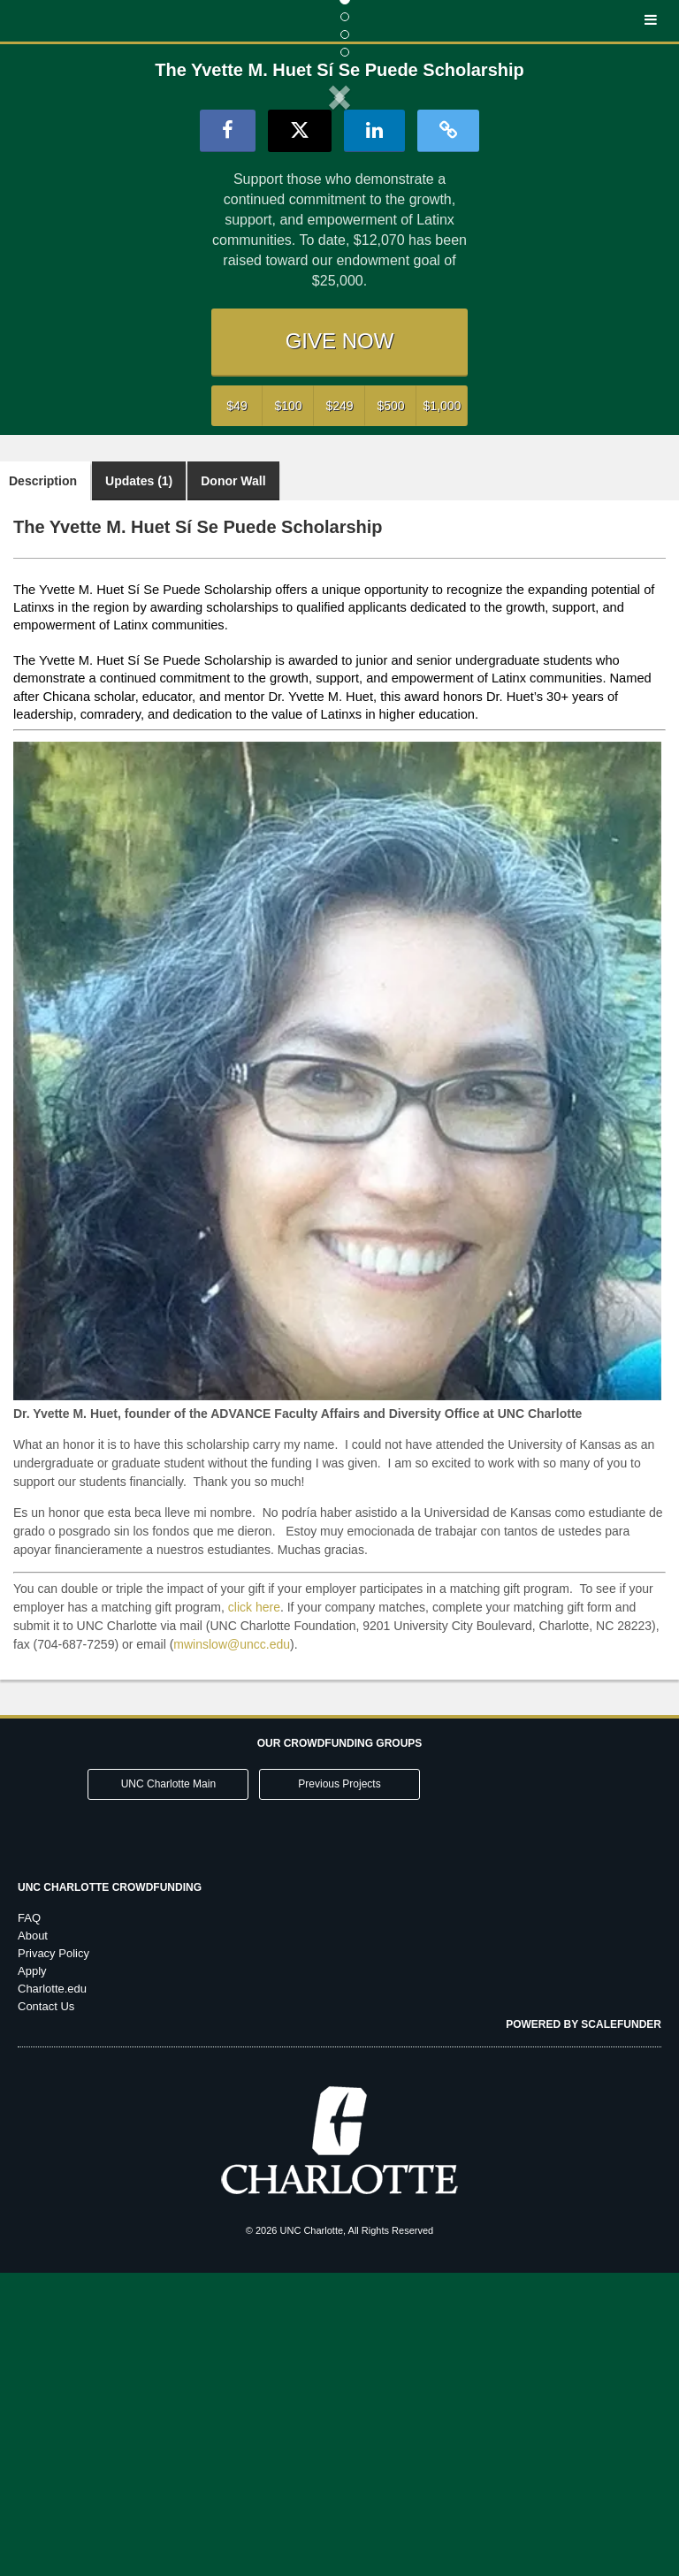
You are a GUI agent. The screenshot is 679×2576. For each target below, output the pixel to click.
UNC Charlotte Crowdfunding (110, 2190)
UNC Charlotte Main (168, 2087)
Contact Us (46, 2309)
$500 (390, 708)
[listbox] (339, 242)
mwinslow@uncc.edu (231, 1947)
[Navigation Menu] (650, 21)
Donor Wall (233, 783)
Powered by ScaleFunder (583, 2327)
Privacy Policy (53, 2256)
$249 (339, 708)
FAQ (29, 2221)
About (33, 2238)
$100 (287, 708)
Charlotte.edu (52, 2291)
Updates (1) (138, 783)
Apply (32, 2274)
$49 (236, 708)
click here (254, 1909)
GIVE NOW (340, 644)
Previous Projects (339, 2087)
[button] (112, 243)
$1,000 (442, 708)
